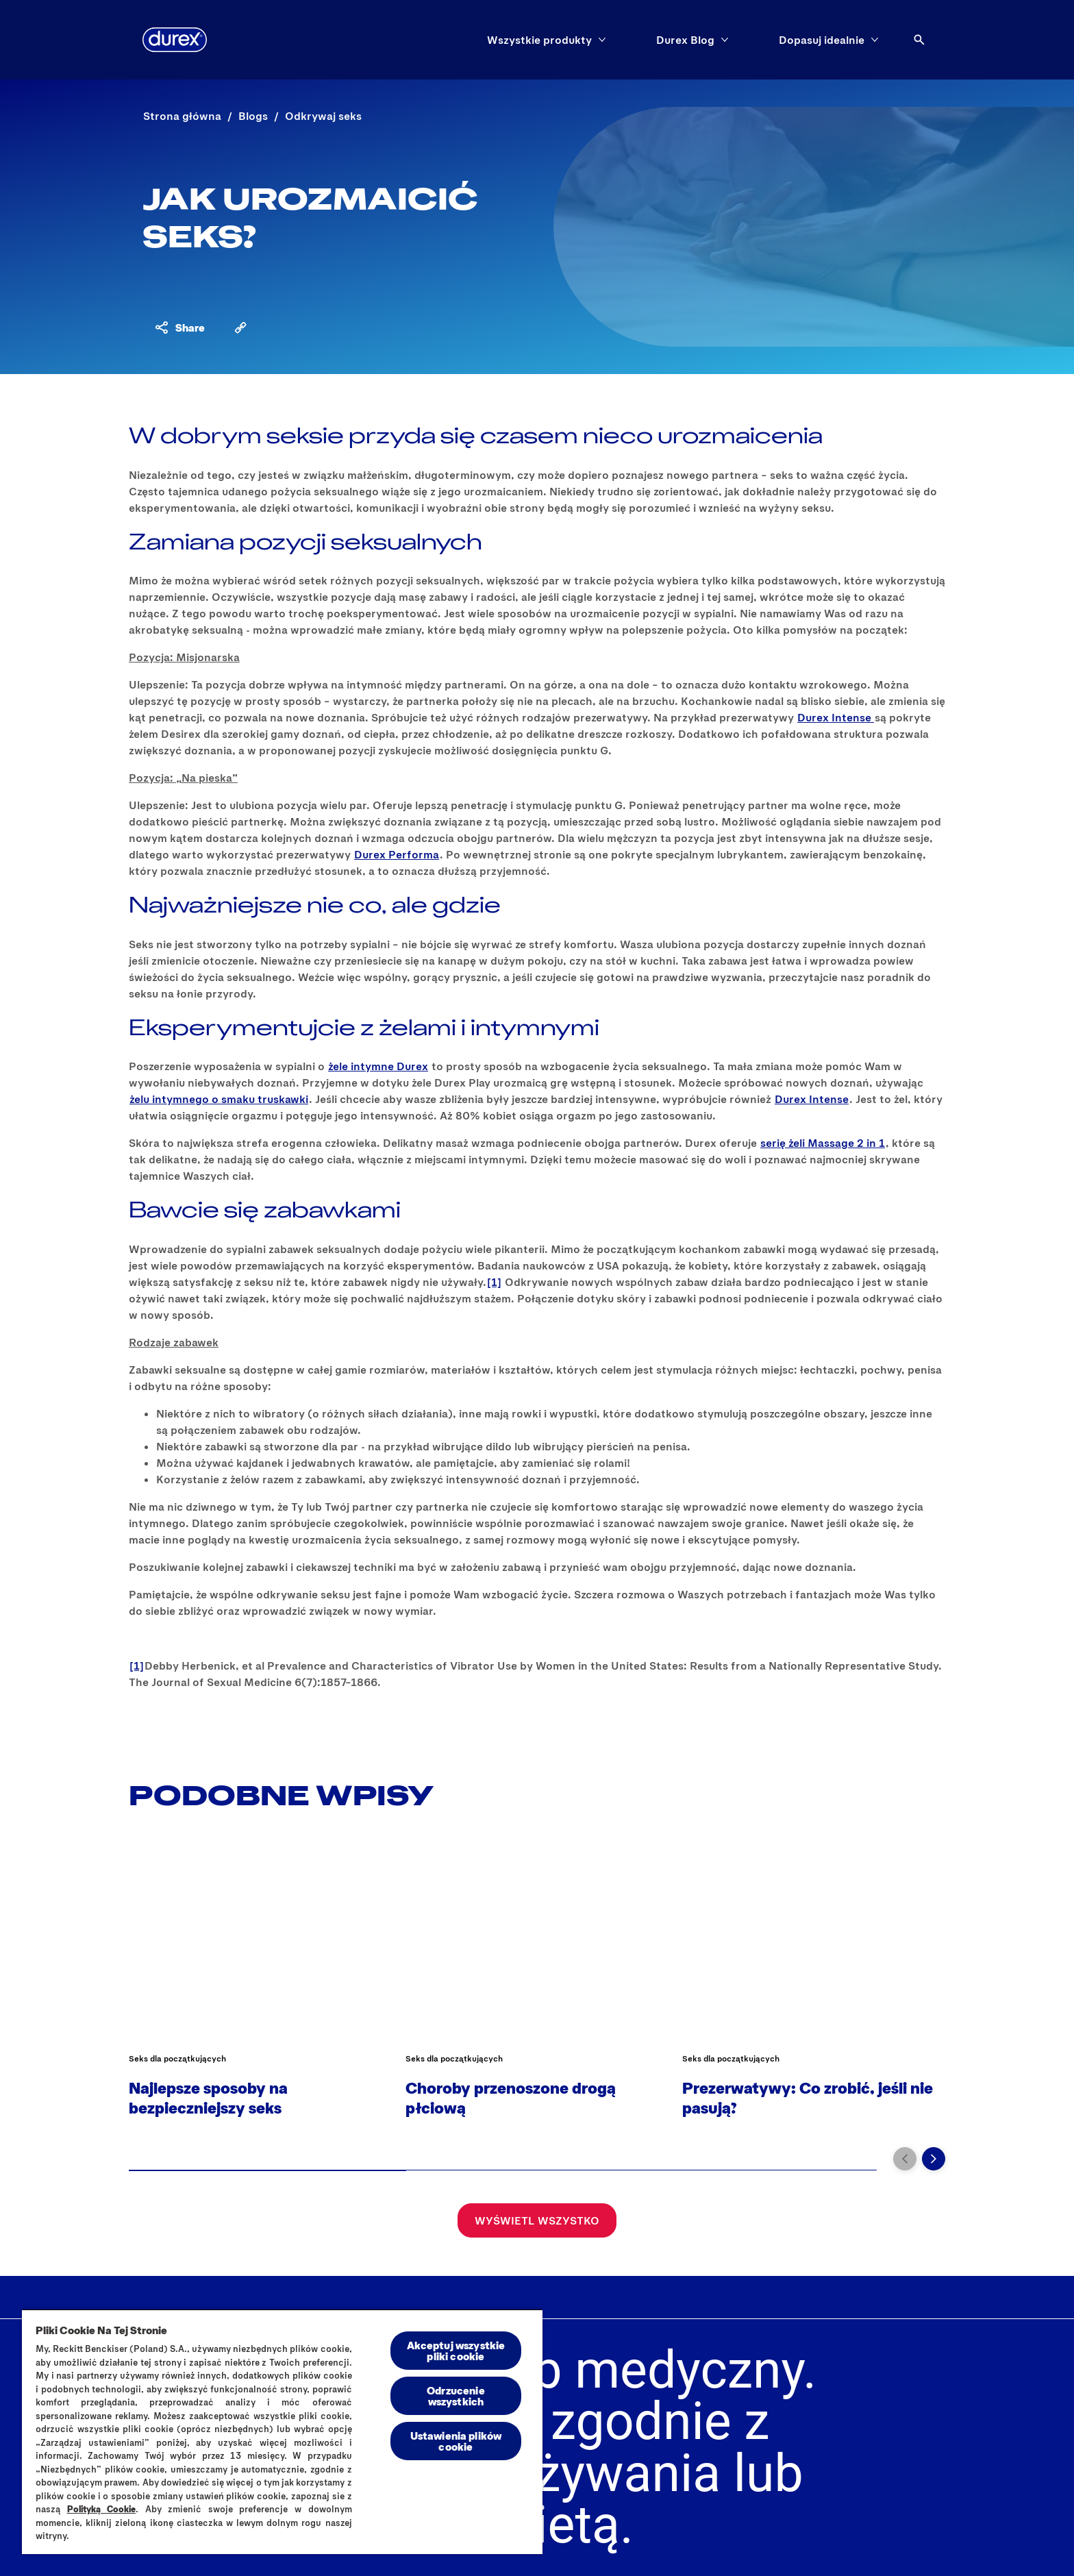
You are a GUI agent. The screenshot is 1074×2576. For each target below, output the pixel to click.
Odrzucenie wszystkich (456, 2395)
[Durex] (174, 39)
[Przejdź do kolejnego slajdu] (933, 2158)
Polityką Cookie (101, 2508)
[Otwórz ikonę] (919, 39)
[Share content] (179, 327)
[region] (282, 2431)
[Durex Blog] (685, 40)
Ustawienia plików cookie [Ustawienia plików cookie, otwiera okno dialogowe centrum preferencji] (456, 2441)
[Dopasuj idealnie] (821, 40)
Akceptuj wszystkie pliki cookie (456, 2350)
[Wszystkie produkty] (539, 40)
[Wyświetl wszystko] (537, 2220)
